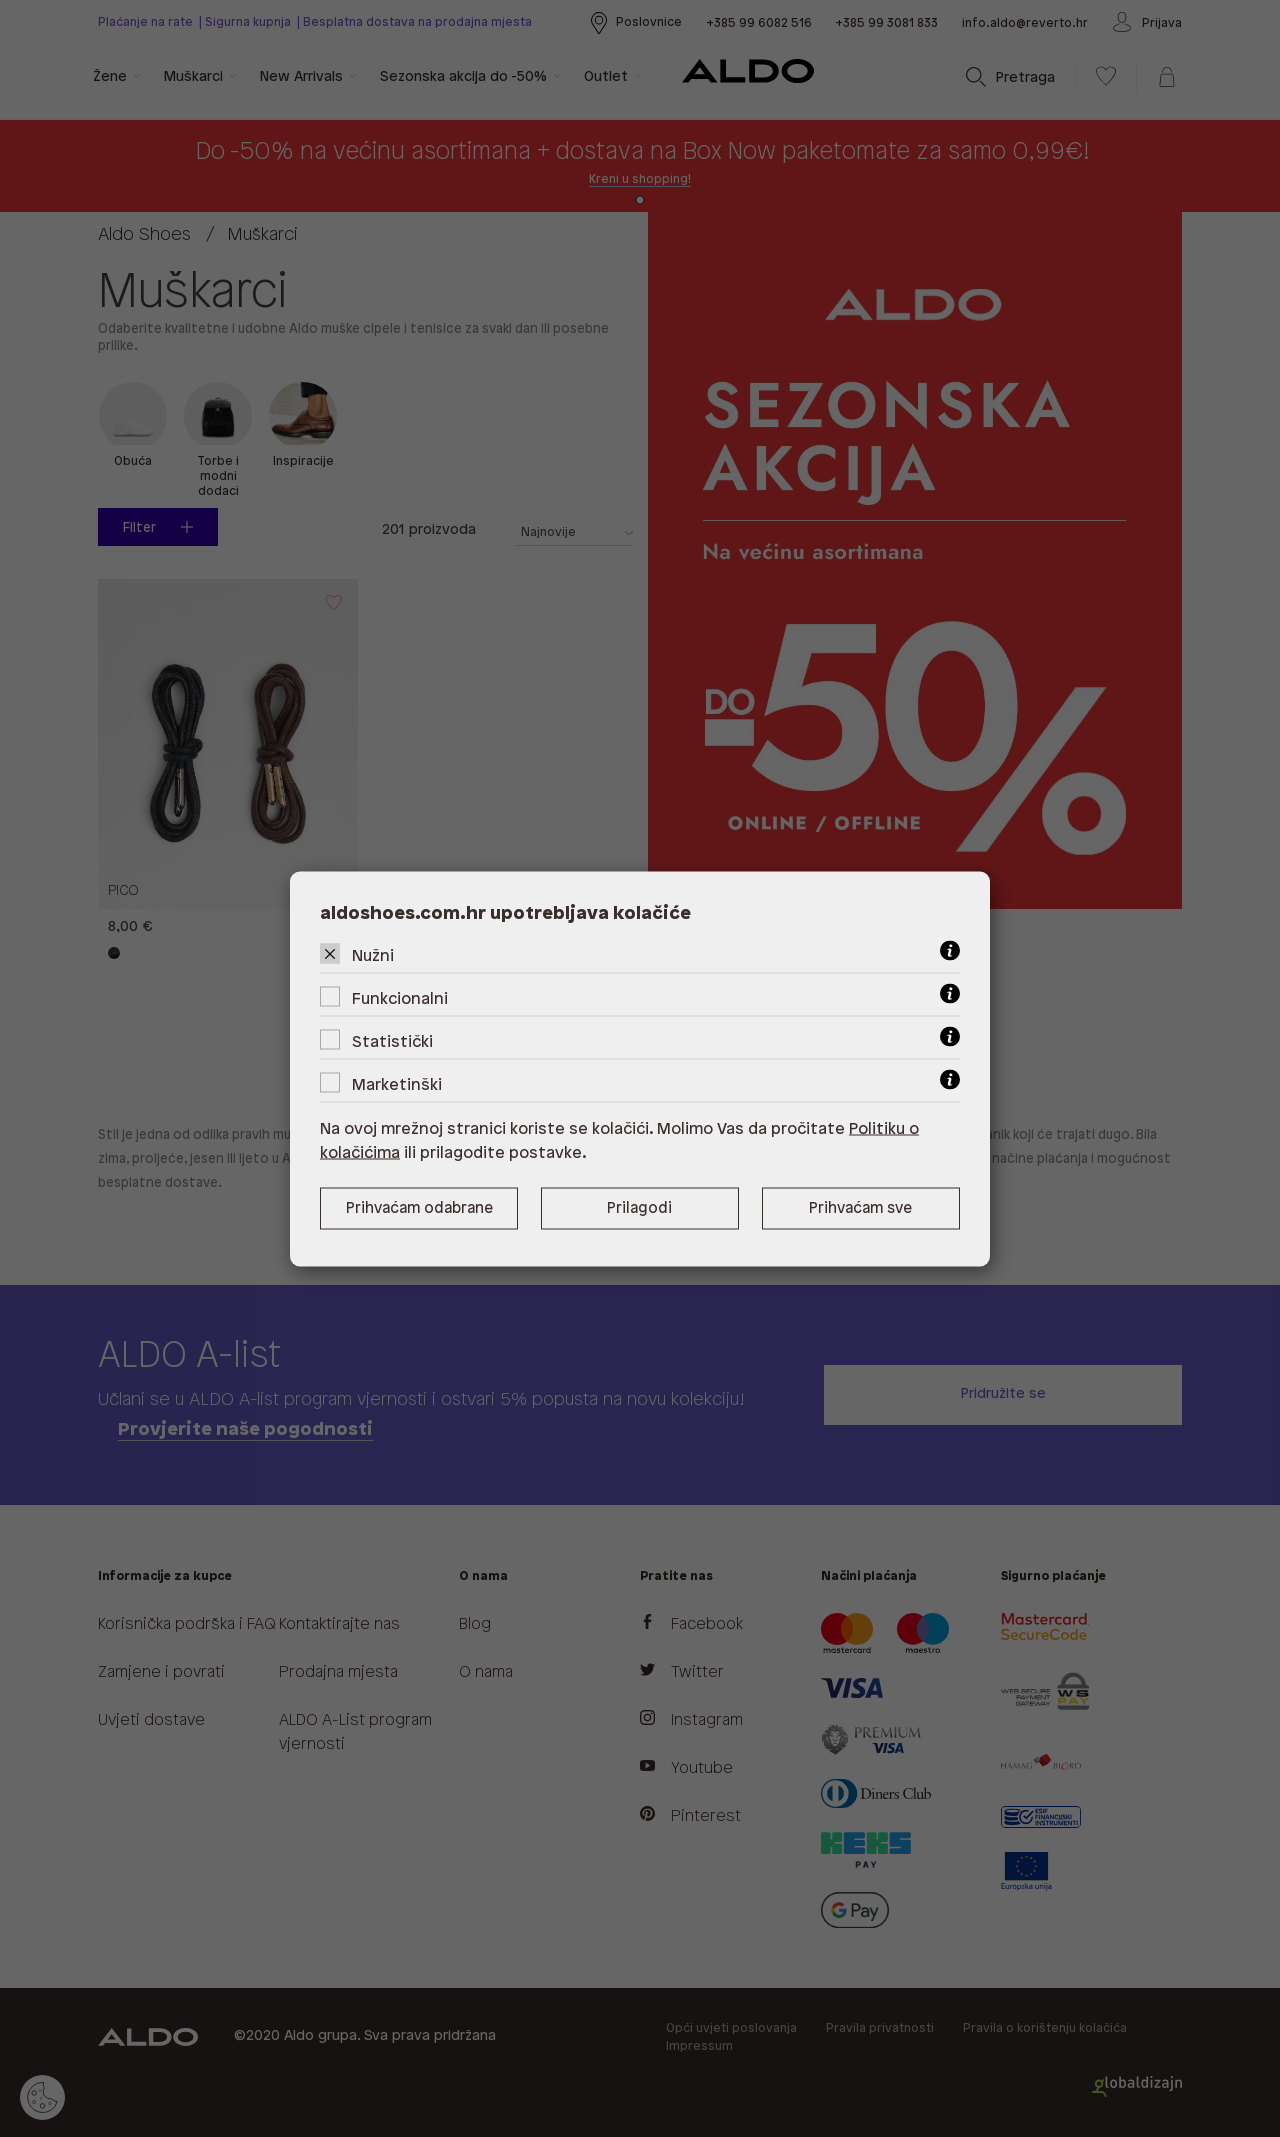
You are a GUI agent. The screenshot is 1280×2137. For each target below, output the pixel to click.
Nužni (373, 955)
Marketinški (397, 1084)
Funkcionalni (400, 998)
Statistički (392, 1041)
